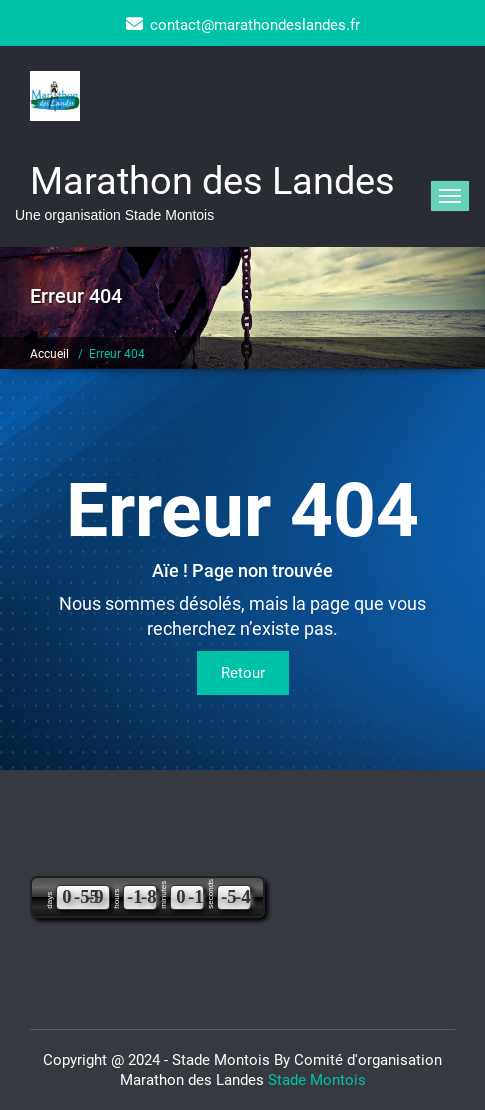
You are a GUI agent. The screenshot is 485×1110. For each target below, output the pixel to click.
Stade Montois (317, 1080)
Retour (243, 673)
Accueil (49, 354)
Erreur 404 (117, 354)
